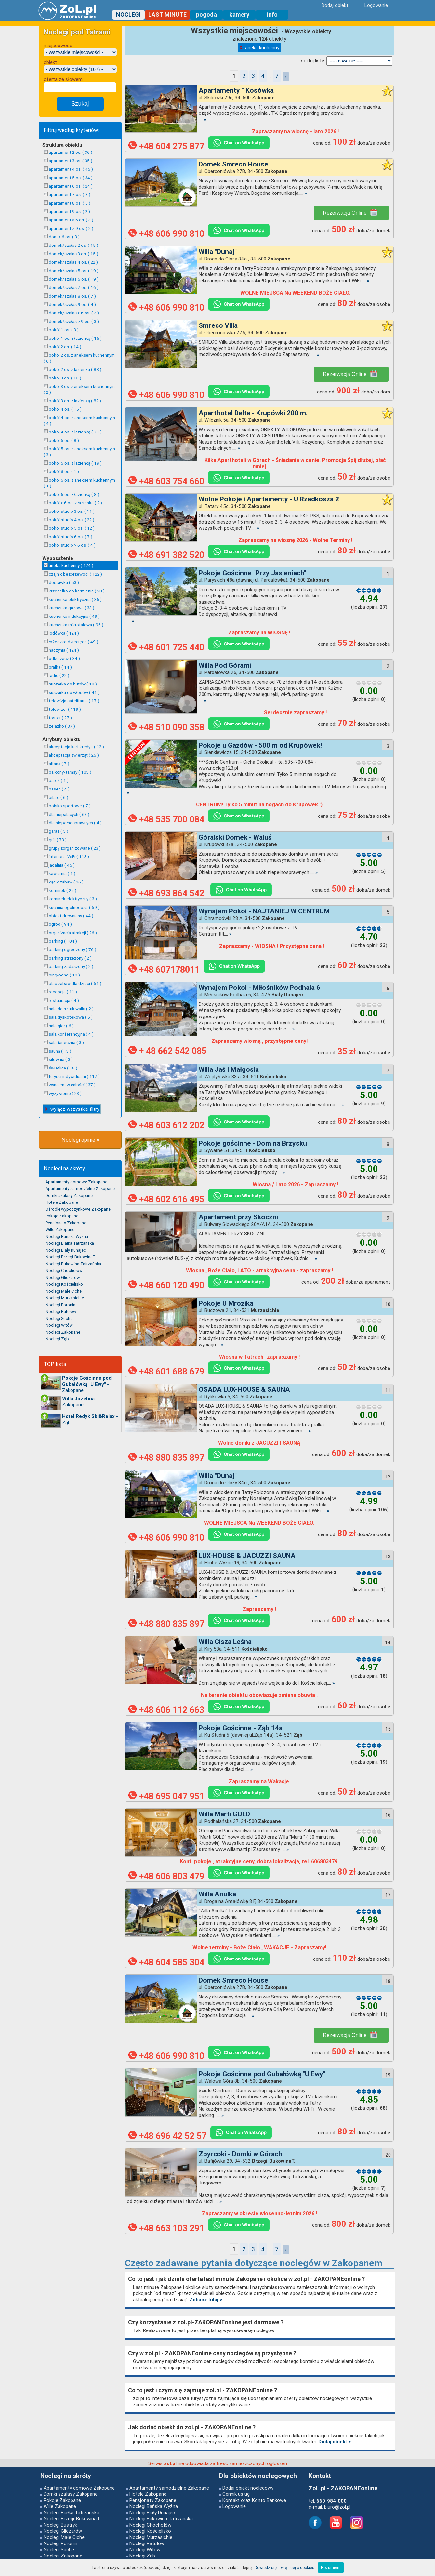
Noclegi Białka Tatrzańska (70, 1243)
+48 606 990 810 (166, 234)
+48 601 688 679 (166, 1371)
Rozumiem (331, 2567)
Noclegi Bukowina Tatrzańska (73, 1264)
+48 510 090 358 (166, 727)
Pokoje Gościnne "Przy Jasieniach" (252, 573)
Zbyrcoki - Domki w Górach (240, 2154)
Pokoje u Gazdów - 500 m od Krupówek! (260, 745)
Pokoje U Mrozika (226, 1303)
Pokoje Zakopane (62, 1216)
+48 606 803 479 (166, 1876)
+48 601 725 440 (166, 647)
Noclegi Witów (59, 1325)
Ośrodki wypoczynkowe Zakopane (78, 1209)
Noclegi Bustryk (60, 2525)
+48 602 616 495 (166, 1199)
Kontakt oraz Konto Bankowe (254, 2500)
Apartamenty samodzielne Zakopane (80, 1188)
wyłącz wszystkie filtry (72, 1109)
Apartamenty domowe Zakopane (76, 1182)
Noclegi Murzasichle (65, 1298)
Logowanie (234, 2506)
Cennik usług (236, 2494)
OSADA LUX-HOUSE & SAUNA (244, 1389)
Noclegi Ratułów (61, 1311)
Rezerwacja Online (350, 212)
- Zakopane (87, 1384)
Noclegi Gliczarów (63, 1277)
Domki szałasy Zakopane (69, 1195)
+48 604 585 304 (166, 1962)
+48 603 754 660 (166, 481)
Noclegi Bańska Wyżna (67, 1236)
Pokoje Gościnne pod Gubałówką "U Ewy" (262, 2074)
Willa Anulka (217, 1894)
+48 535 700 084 (166, 819)
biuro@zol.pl (337, 2507)
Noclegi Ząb (57, 1339)
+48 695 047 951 (166, 1796)
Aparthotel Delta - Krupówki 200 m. (253, 413)
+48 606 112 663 (166, 1710)
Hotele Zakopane (62, 1202)
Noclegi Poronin (60, 1305)
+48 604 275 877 (166, 146)
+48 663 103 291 (166, 2228)
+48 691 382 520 (166, 555)
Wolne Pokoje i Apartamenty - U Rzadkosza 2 (269, 499)
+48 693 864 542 (167, 893)
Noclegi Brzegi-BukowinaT (71, 1257)
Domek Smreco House (233, 164)
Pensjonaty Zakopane (66, 1223)
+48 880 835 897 (166, 1458)
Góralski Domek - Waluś (235, 837)
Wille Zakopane (60, 1229)
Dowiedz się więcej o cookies (284, 2567)
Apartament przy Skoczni (238, 1217)
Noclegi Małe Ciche (64, 1291)
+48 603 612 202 (166, 1125)
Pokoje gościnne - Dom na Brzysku (253, 1143)
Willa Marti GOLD (224, 1814)
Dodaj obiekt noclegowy (247, 2488)
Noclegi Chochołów (64, 1270)
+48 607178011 (164, 969)
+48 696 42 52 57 (167, 2136)
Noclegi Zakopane (63, 1332)
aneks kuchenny (259, 48)
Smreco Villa (218, 325)
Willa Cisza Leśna (225, 1642)
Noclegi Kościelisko (64, 1284)
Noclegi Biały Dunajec (66, 1250)
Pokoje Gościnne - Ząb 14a (241, 1728)
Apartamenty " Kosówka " (238, 90)
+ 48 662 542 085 (167, 1051)
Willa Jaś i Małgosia (229, 1069)
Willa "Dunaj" (218, 252)
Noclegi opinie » (80, 1139)
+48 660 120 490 (166, 1285)
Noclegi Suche (59, 1318)
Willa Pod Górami (225, 665)
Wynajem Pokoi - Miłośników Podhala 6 (259, 987)
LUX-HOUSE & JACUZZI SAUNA (247, 1556)
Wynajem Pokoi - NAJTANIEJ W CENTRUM (264, 911)
